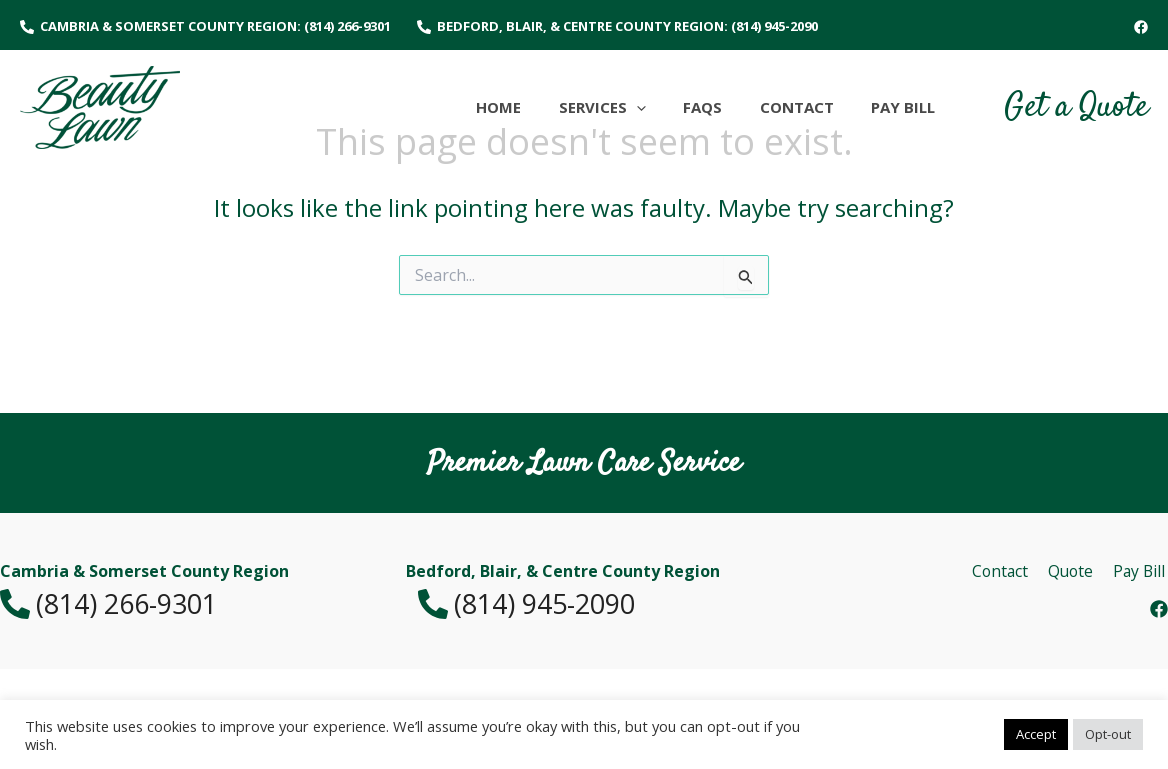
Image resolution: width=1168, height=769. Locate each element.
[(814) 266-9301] (178, 604)
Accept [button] (1036, 734)
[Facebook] (1141, 27)
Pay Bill (1141, 571)
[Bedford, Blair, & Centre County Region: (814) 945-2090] (618, 27)
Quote (1074, 571)
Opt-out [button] (1108, 734)
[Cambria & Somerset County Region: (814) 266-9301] (205, 27)
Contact (1006, 571)
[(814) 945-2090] (584, 604)
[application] (662, 107)
